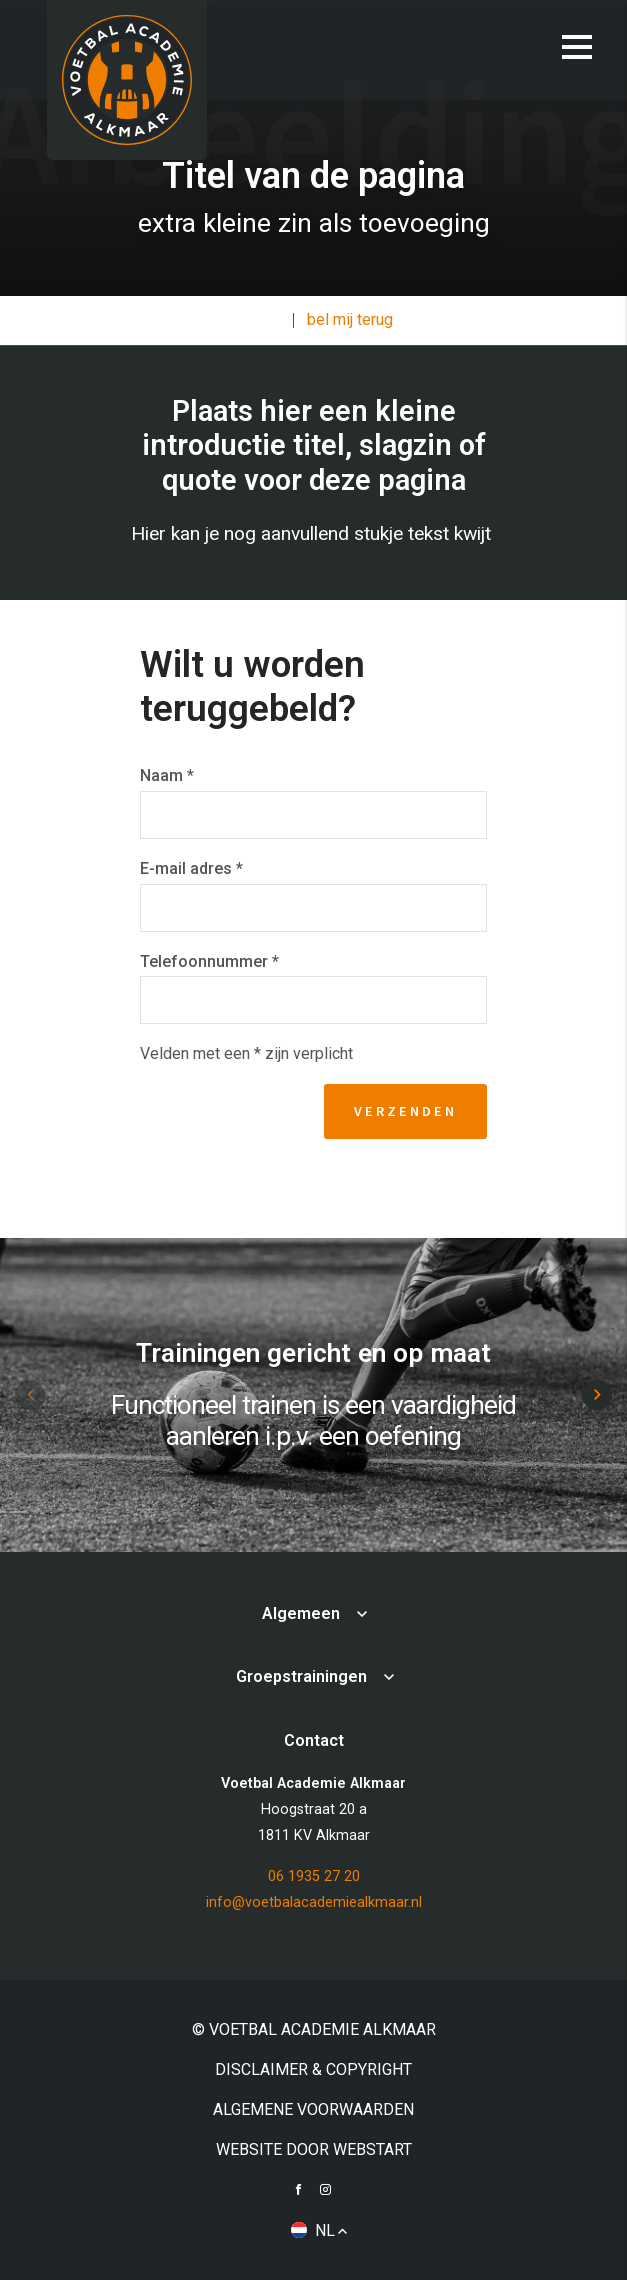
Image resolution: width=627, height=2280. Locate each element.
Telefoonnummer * (209, 961)
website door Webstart (314, 2149)
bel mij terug (350, 319)
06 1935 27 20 (314, 1876)
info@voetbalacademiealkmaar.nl (314, 1902)
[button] (597, 1395)
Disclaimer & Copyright (313, 2069)
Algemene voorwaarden (313, 2109)
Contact (256, 320)
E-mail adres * (191, 868)
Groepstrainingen (301, 1676)
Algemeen (301, 1613)
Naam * (167, 775)
